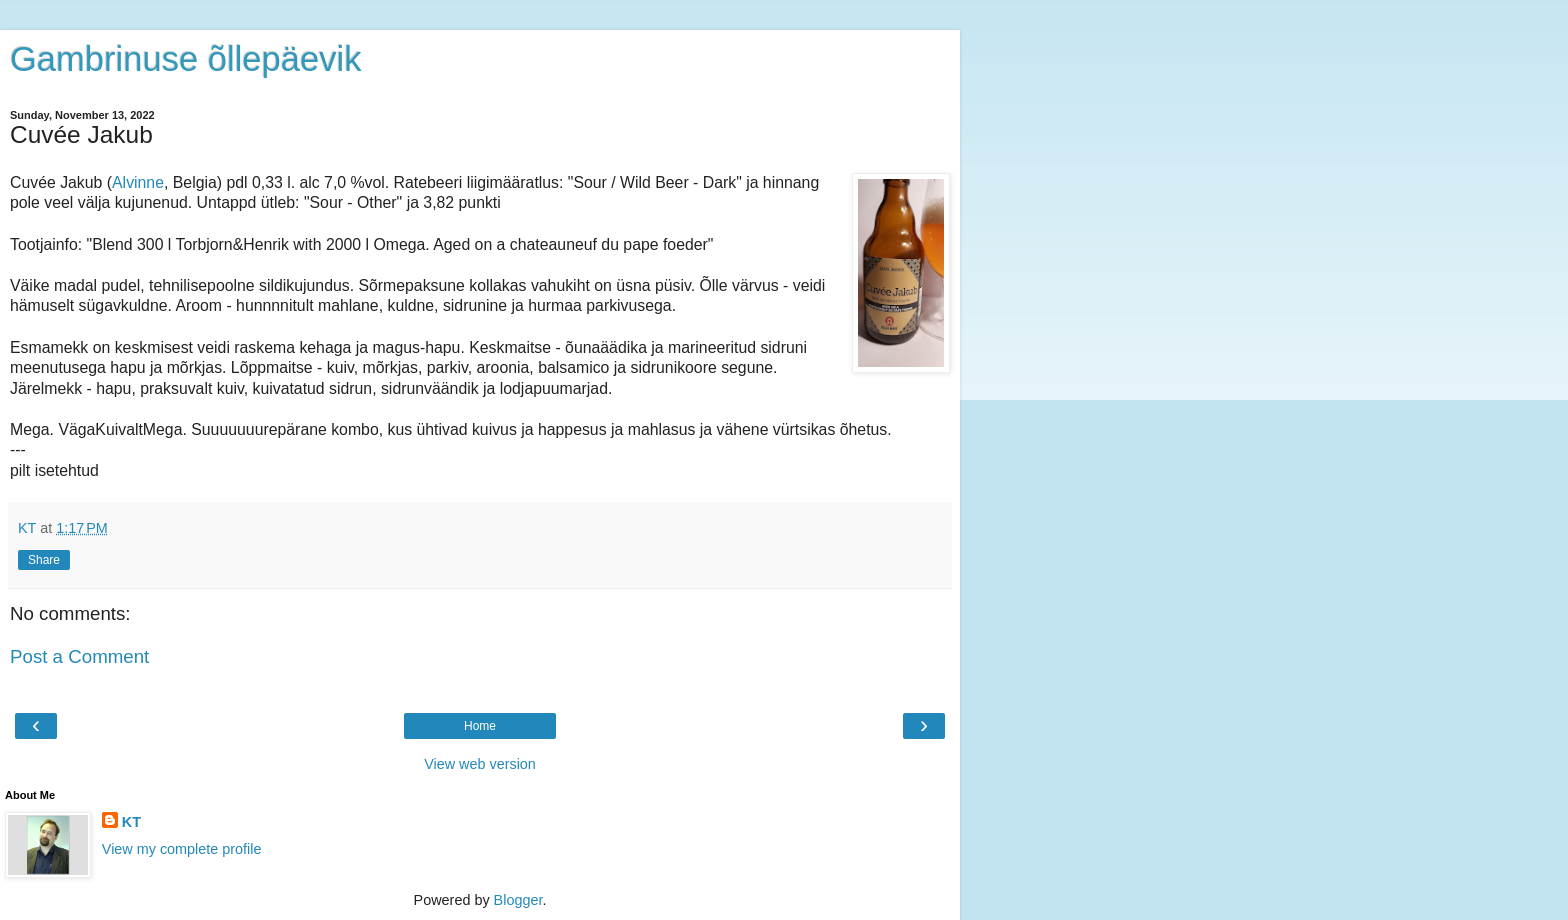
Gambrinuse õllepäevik (185, 59)
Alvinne (138, 182)
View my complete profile (182, 849)
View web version (480, 764)
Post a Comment (79, 656)
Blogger (518, 900)
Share (44, 560)
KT (131, 822)
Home (480, 726)
